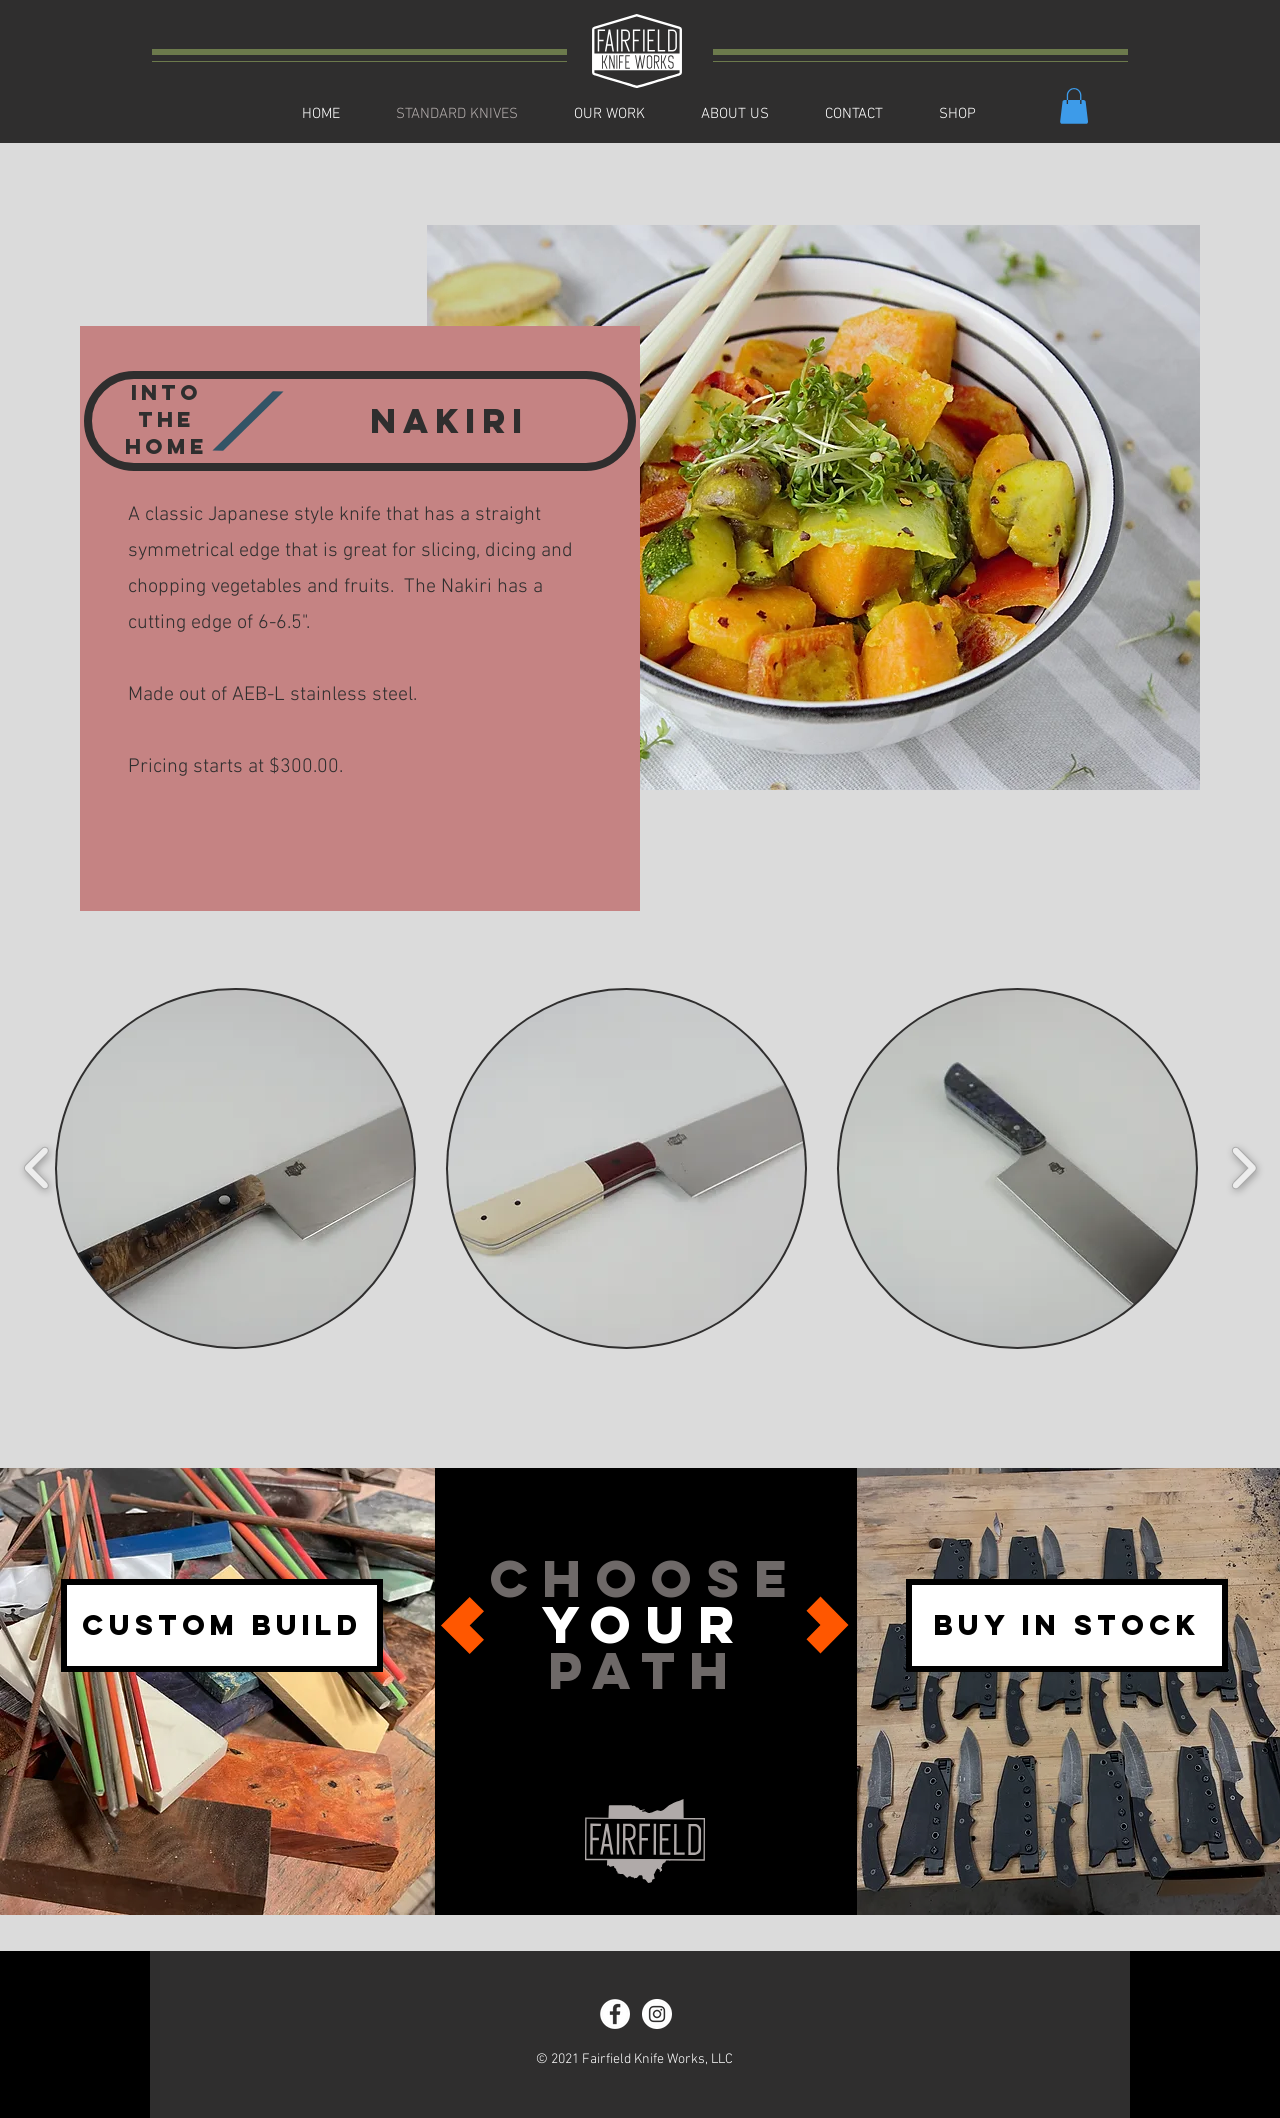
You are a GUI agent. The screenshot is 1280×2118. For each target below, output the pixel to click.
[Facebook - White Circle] (615, 2014)
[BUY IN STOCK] (1067, 1625)
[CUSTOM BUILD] (222, 1625)
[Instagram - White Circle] (657, 2014)
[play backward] (37, 1168)
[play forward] (1243, 1168)
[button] (1074, 106)
